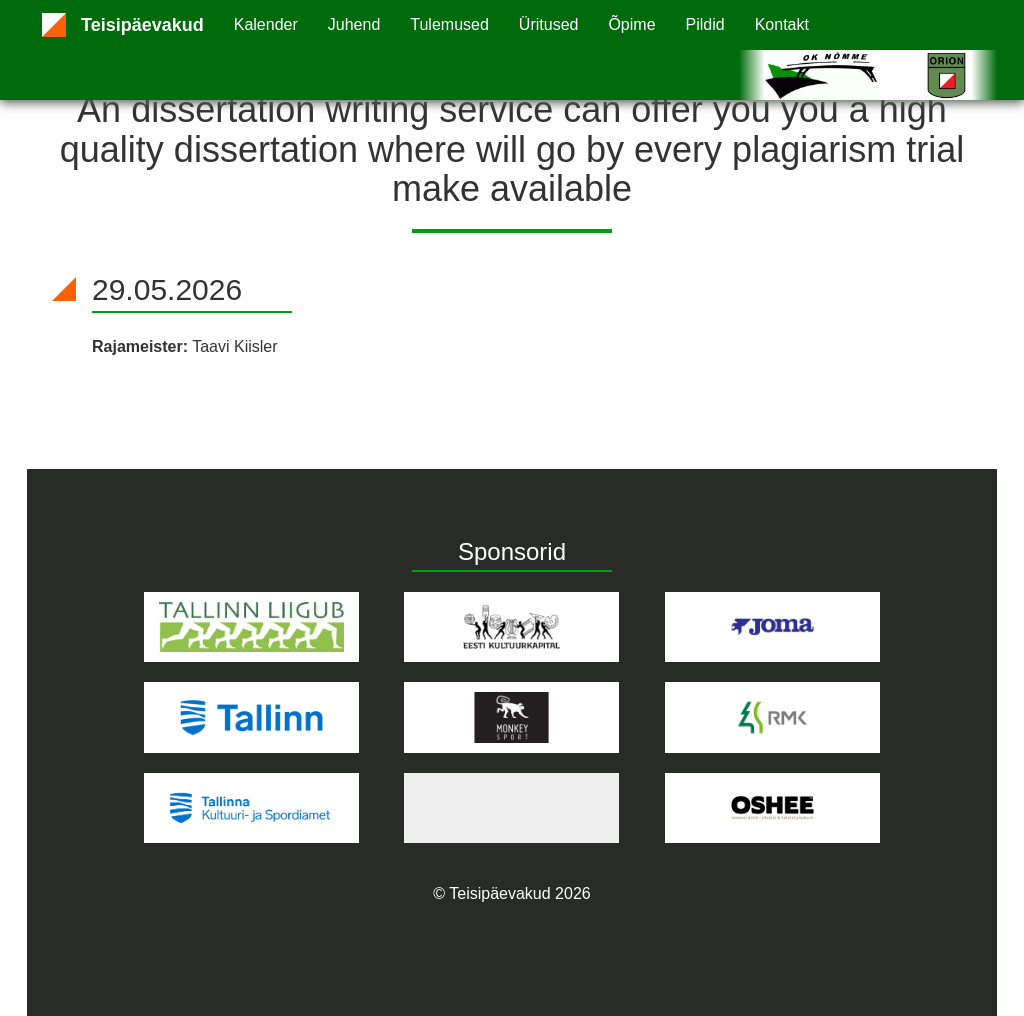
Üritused (549, 24)
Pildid (705, 24)
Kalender (266, 24)
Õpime (631, 24)
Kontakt (782, 24)
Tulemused (449, 24)
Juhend (354, 24)
